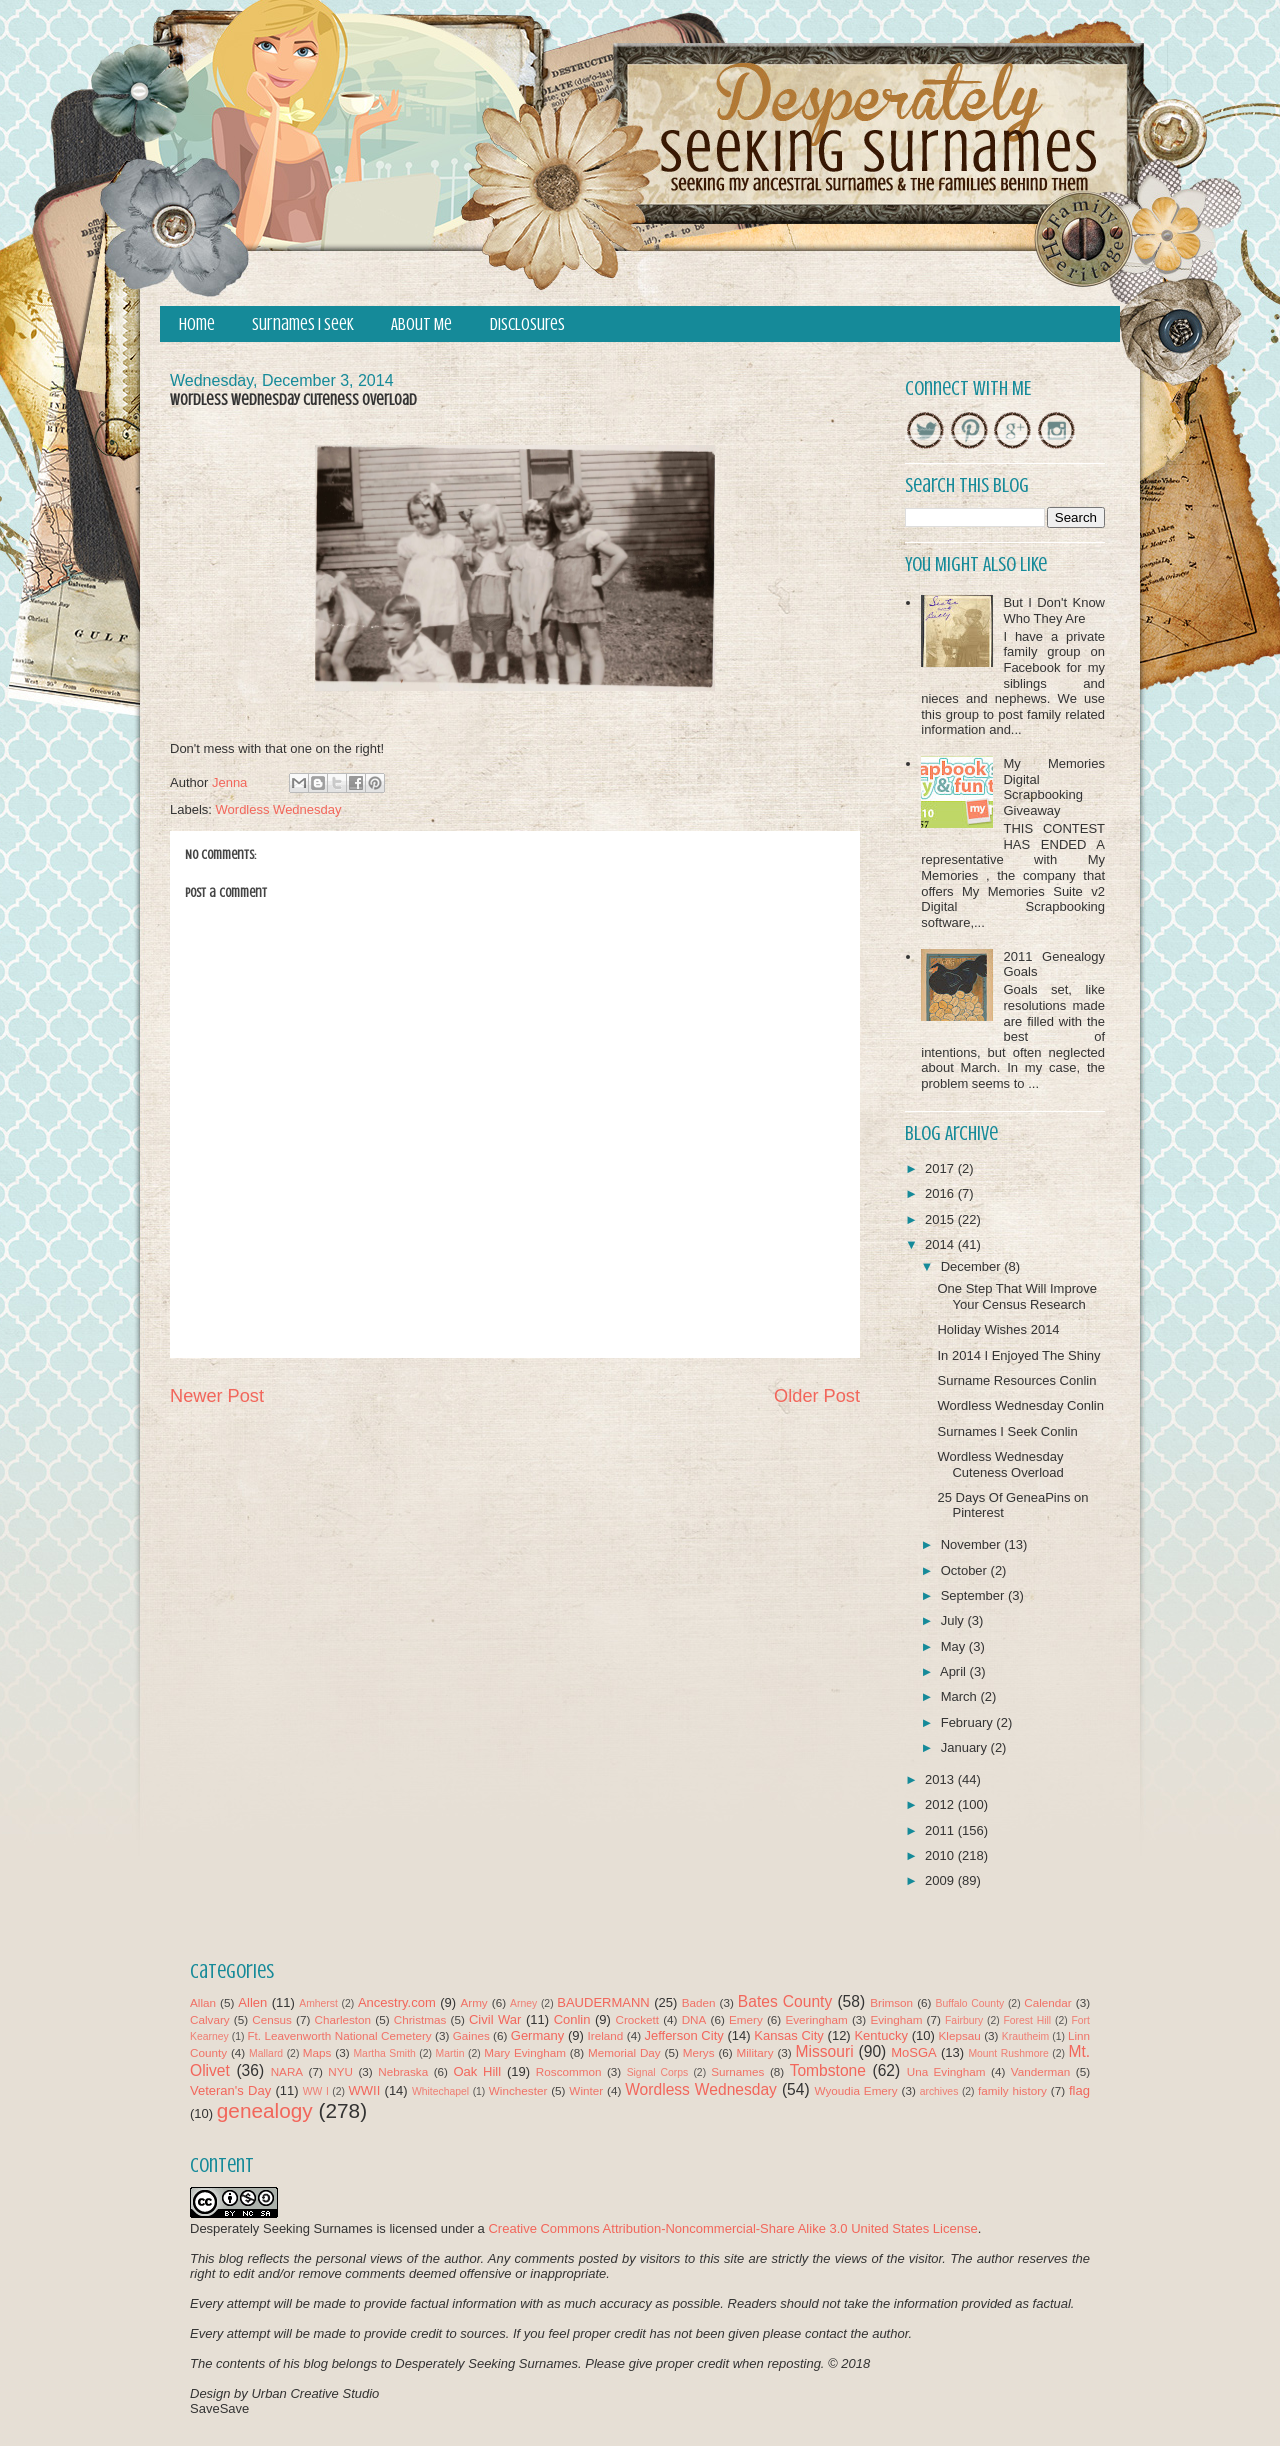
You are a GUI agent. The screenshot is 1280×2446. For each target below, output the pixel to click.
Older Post (817, 1396)
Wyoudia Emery (856, 2090)
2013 (941, 1779)
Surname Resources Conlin (1016, 1380)
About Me (421, 324)
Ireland (606, 2035)
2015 (941, 1219)
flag (1079, 2090)
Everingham (816, 2019)
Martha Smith (384, 2053)
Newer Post (217, 1396)
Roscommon (569, 2071)
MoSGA (914, 2052)
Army (473, 2002)
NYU (340, 2071)
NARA (287, 2071)
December (973, 1266)
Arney (523, 2003)
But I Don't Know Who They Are (1054, 610)
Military (755, 2052)
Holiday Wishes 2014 (998, 1329)
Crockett (637, 2019)
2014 (941, 1244)
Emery (746, 2019)
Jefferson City (683, 2035)
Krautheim (1025, 2036)
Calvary (210, 2019)
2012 (941, 1804)
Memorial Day (624, 2052)
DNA (694, 2019)
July (954, 1620)
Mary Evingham (525, 2052)
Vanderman (1041, 2071)
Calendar (1047, 2002)
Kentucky (880, 2035)
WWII (365, 2090)
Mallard (266, 2053)
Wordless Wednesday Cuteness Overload (1000, 1464)
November (973, 1544)
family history (1012, 2090)
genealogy (265, 2110)
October (966, 1570)
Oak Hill (477, 2071)
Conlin (572, 2019)
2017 (941, 1168)
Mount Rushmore (1008, 2053)
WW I (316, 2091)
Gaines (471, 2035)
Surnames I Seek (303, 324)
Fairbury (964, 2020)
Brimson (891, 2002)
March (961, 1696)
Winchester (518, 2090)
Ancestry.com (397, 2002)
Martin (450, 2053)
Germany (537, 2035)
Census (272, 2019)
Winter (586, 2090)
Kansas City (788, 2035)
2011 (941, 1830)
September (974, 1595)
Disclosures (527, 324)
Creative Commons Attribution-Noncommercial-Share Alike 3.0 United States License (732, 2228)
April (955, 1671)
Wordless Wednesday (279, 809)
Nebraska (403, 2071)
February (969, 1722)
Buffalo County (969, 2003)
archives (939, 2091)
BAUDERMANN (603, 2002)
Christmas (420, 2019)
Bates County (785, 2001)
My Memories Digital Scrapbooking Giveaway (1054, 787)
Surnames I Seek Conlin (1007, 1431)
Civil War (495, 2019)
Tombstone (828, 2070)
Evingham (896, 2019)
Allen (252, 2002)
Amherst (318, 2003)
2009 (941, 1880)
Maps (317, 2052)
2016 (941, 1193)
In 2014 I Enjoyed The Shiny (1018, 1355)
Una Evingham (946, 2071)
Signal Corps (658, 2072)
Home (197, 324)
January (966, 1747)
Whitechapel (440, 2091)
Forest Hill (1027, 2020)
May (955, 1646)
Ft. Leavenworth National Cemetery (339, 2035)
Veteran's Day (230, 2090)
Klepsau (960, 2035)
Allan (203, 2002)
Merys (699, 2052)
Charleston (343, 2019)
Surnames (737, 2071)
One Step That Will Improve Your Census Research (1016, 1296)
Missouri (825, 2051)
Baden (699, 2002)
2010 (941, 1855)
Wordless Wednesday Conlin (1020, 1405)
